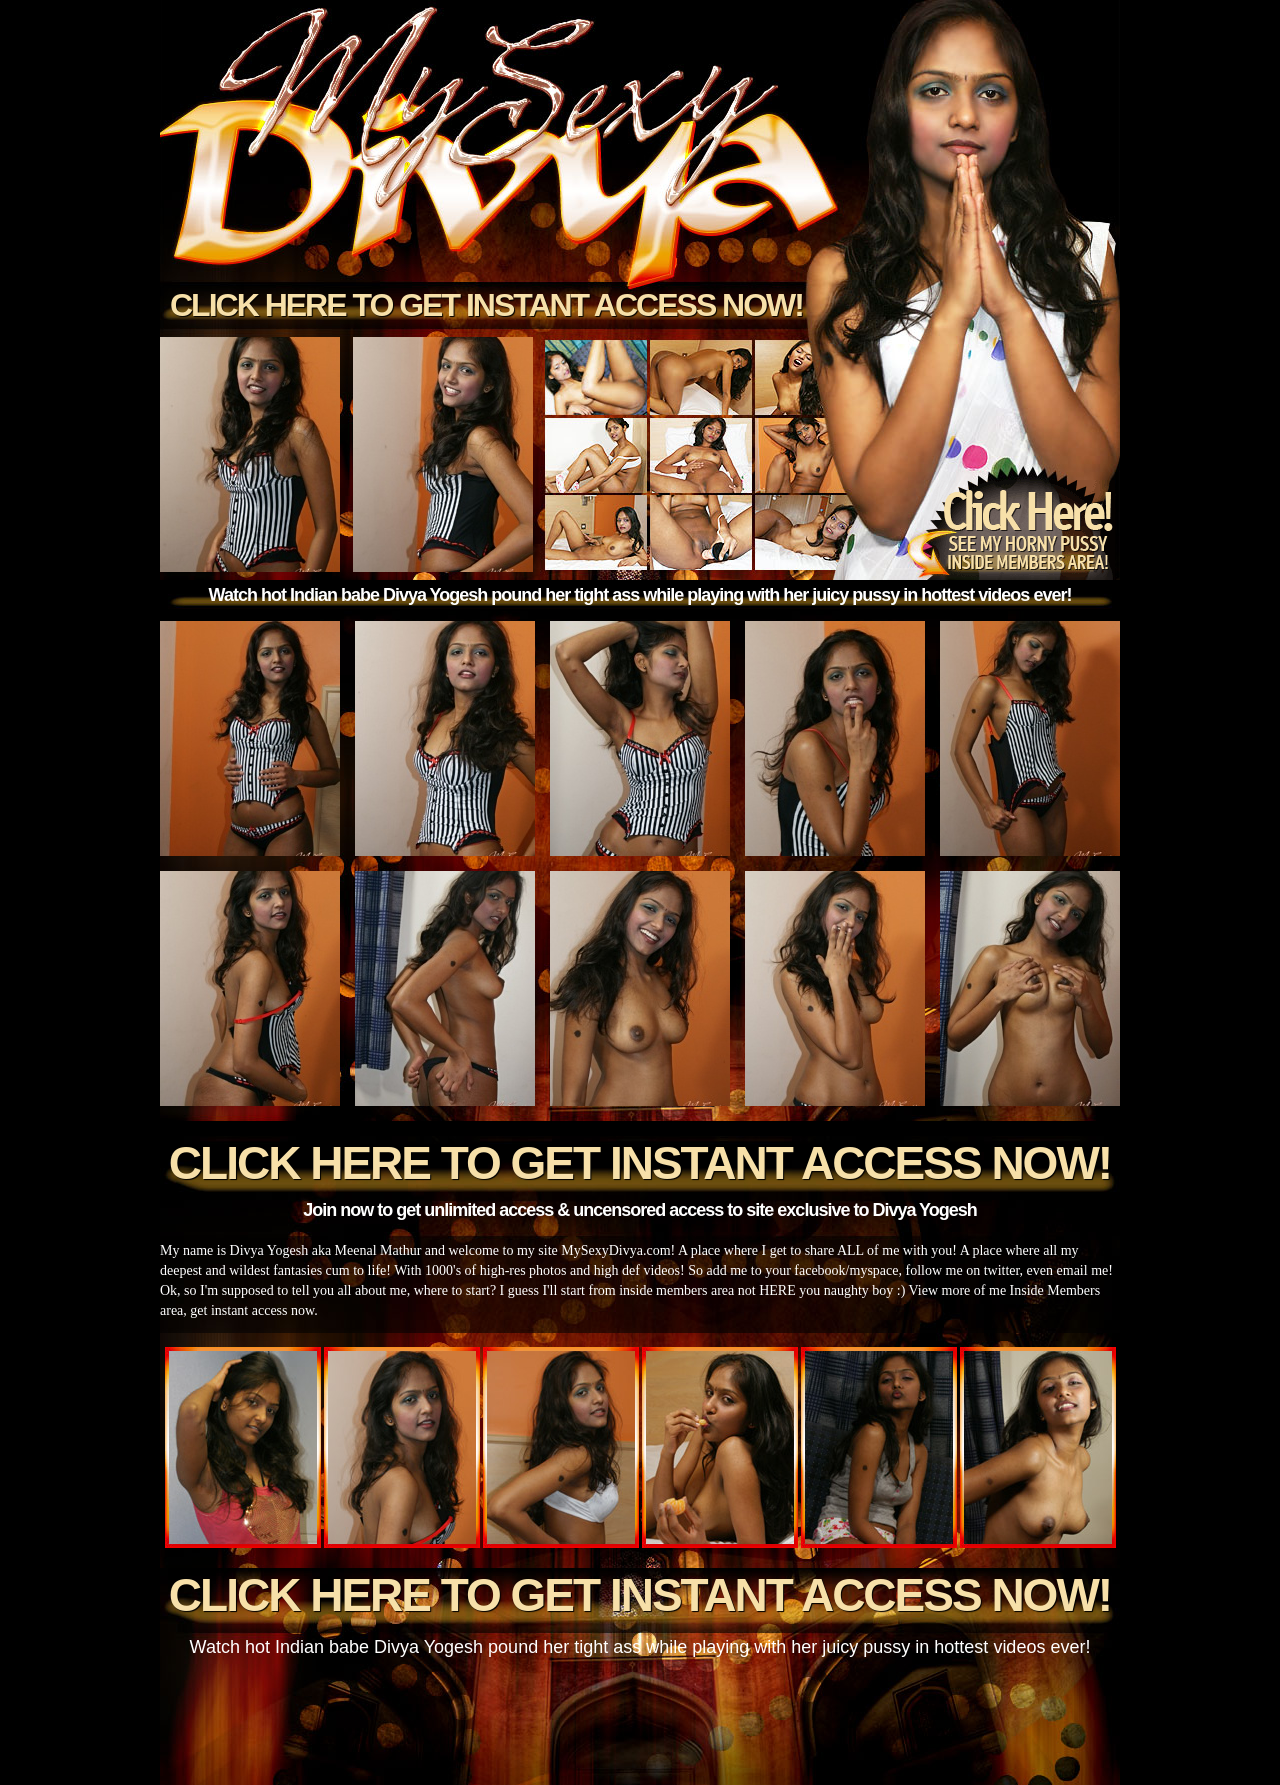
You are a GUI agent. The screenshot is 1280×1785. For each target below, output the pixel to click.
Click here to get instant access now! (486, 305)
